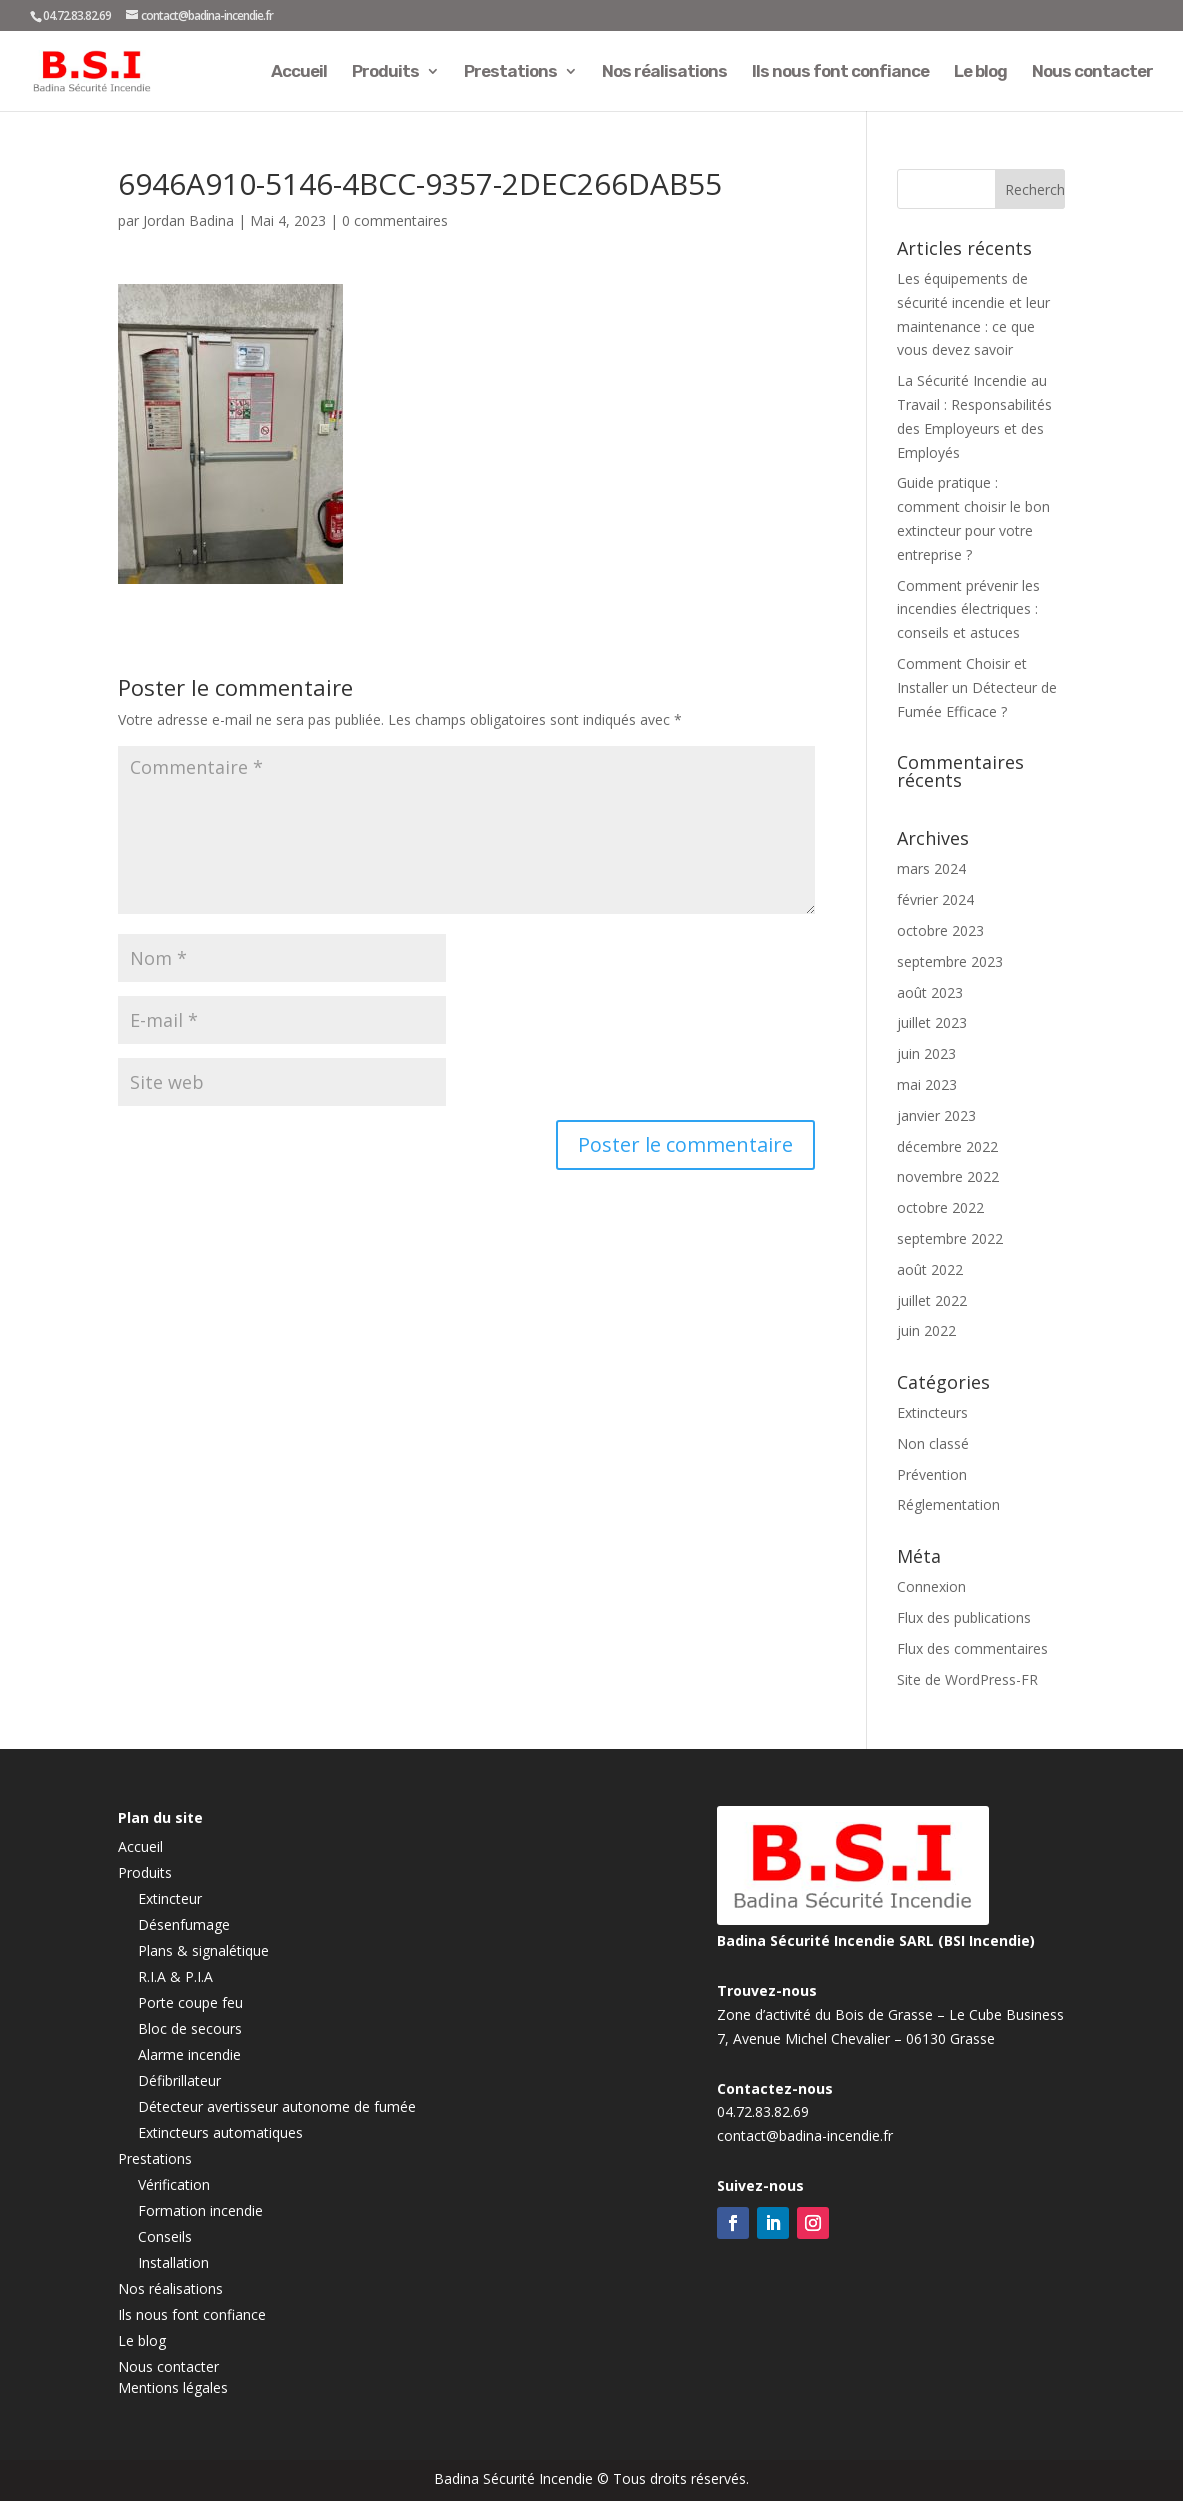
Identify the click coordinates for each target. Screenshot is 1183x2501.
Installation (173, 2262)
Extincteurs (932, 1412)
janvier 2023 (936, 1115)
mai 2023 (927, 1084)
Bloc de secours (190, 2028)
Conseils (165, 2236)
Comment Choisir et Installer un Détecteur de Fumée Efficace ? (977, 687)
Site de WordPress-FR (967, 1679)
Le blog (980, 72)
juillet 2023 (932, 1022)
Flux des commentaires (972, 1648)
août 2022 (930, 1269)
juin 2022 (926, 1330)
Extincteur (170, 1898)
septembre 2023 (950, 961)
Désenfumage (184, 1924)
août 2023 (930, 992)
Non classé (933, 1443)
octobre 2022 (940, 1207)
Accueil (299, 72)
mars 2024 (931, 868)
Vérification (174, 2184)
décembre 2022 (947, 1146)
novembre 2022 (948, 1176)
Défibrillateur (179, 2080)
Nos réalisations (664, 72)
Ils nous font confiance (840, 72)
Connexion (931, 1586)
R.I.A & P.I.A (175, 1976)
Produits (385, 72)
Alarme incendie (189, 2054)
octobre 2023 (940, 930)
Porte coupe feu (190, 2002)
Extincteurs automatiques (220, 2132)
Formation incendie (200, 2210)
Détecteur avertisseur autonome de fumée (277, 2106)
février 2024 (935, 899)
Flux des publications (964, 1617)
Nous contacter (1092, 72)
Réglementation (948, 1504)
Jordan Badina (188, 220)
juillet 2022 (932, 1300)
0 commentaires (395, 220)
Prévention (932, 1474)
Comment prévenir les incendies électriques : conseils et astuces (968, 609)
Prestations (510, 72)
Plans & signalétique (203, 1950)
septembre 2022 (950, 1238)
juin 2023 (926, 1053)
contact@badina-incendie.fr (805, 2135)
